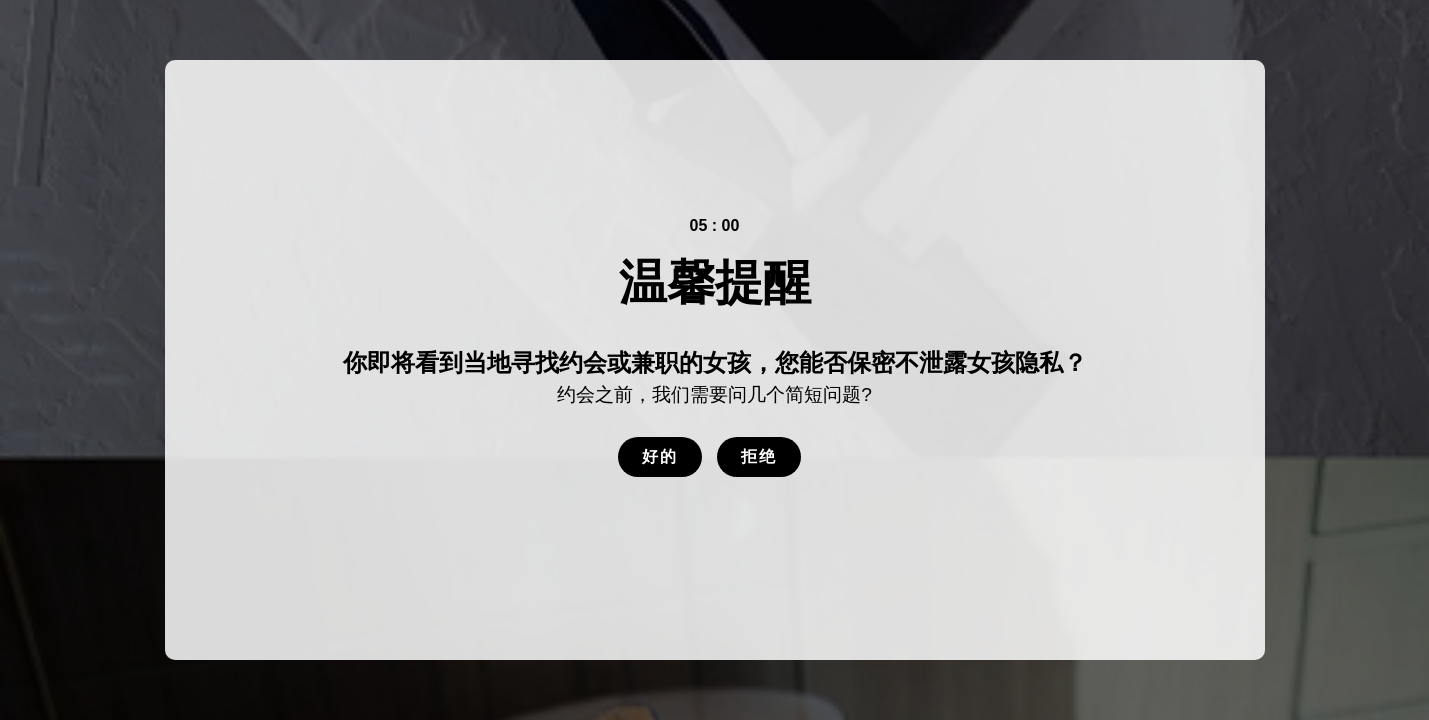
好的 (660, 456)
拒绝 (759, 456)
